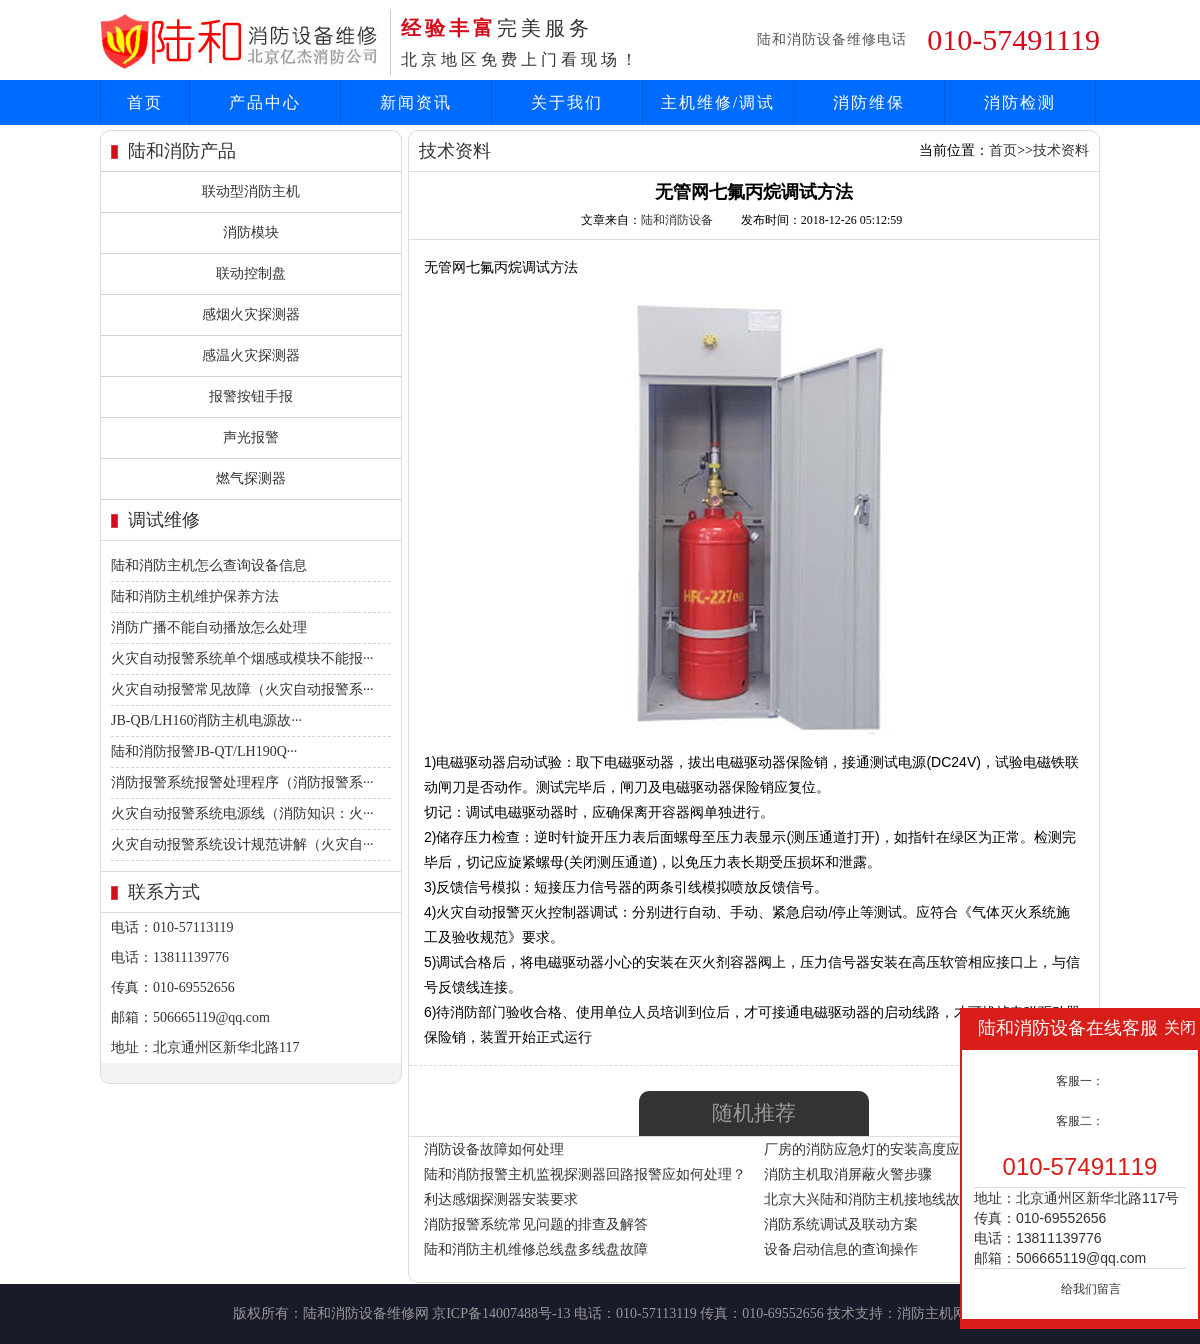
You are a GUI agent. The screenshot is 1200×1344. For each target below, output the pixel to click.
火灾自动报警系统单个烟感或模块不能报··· (242, 658)
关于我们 (567, 102)
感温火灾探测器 (251, 355)
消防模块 (251, 232)
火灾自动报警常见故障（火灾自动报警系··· (242, 689)
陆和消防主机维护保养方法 (195, 596)
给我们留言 (1091, 1289)
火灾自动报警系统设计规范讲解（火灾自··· (242, 844)
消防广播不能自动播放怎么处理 (209, 627)
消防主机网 (932, 1313)
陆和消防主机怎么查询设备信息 (209, 565)
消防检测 (1020, 102)
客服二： (1080, 1121)
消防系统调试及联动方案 (841, 1224)
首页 (145, 102)
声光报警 (251, 437)
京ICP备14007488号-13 (501, 1313)
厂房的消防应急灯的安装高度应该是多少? (893, 1149)
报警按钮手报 (251, 396)
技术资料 (1061, 150)
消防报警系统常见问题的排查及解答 (536, 1224)
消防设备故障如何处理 (494, 1149)
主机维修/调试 (718, 102)
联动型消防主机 (251, 191)
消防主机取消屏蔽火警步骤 (848, 1174)
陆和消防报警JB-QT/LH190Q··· (204, 751)
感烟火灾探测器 (251, 314)
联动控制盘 (251, 273)
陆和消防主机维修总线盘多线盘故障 (536, 1249)
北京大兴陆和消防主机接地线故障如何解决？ (904, 1199)
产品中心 (265, 102)
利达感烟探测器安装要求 (501, 1199)
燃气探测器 (251, 478)
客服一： (1080, 1081)
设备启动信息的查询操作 (841, 1249)
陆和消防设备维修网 (366, 1313)
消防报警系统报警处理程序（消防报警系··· (242, 782)
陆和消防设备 (677, 220)
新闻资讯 (416, 102)
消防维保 (869, 102)
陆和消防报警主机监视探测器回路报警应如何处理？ (585, 1174)
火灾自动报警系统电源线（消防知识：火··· (242, 813)
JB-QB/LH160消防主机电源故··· (206, 720)
